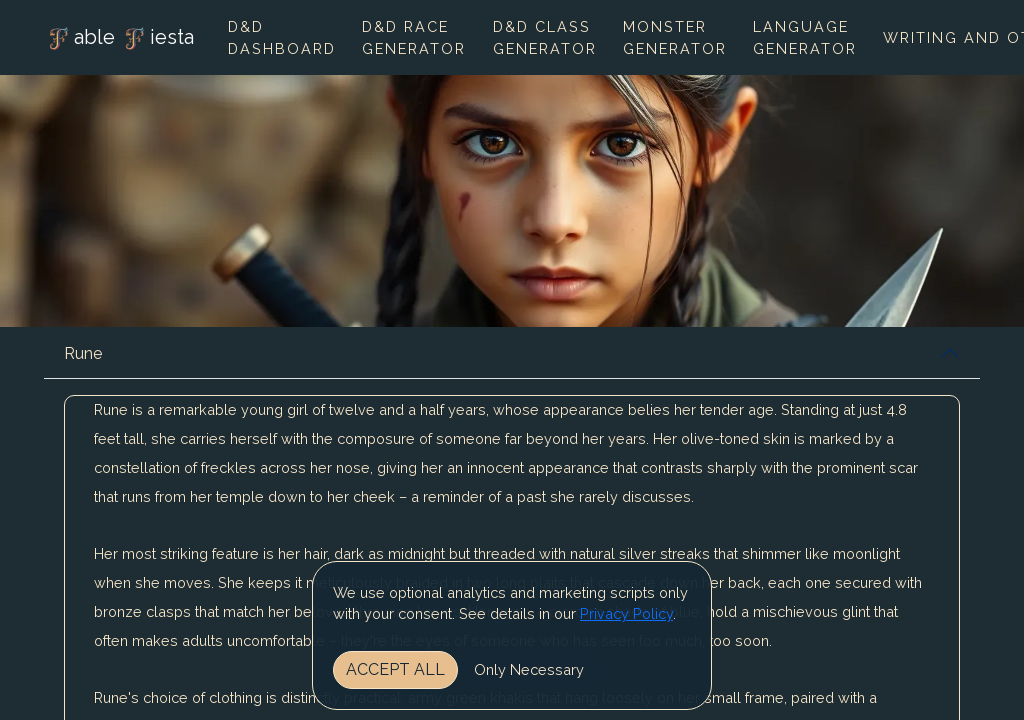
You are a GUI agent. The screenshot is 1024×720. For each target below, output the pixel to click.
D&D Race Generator (414, 37)
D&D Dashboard (282, 37)
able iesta (119, 39)
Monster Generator (675, 37)
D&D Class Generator (545, 37)
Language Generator (805, 37)
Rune (83, 353)
